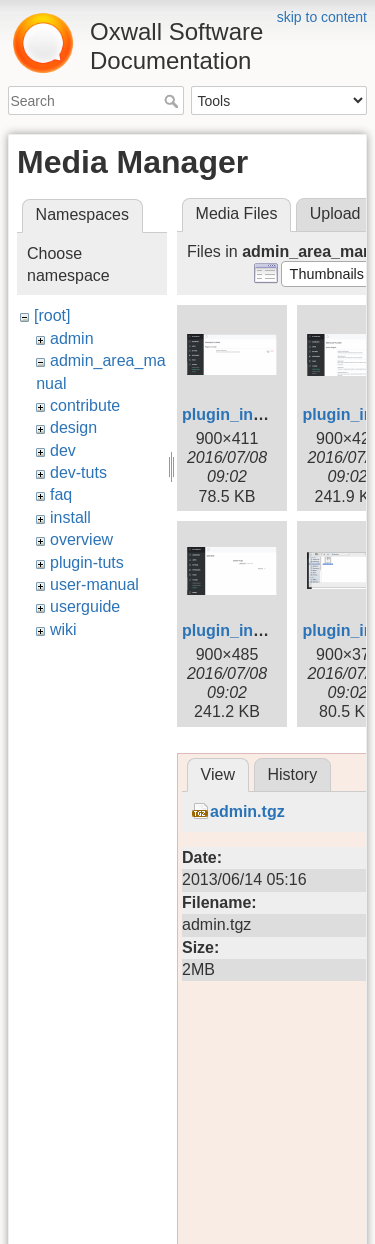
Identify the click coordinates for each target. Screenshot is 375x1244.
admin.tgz (247, 811)
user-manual (94, 584)
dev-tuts (78, 472)
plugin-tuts (87, 562)
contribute (85, 405)
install (70, 517)
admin (72, 338)
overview (81, 539)
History (292, 774)
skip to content (322, 17)
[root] (52, 315)
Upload (335, 213)
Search (173, 101)
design (73, 427)
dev (63, 450)
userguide (85, 606)
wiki (63, 629)
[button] (326, 274)
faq (61, 494)
